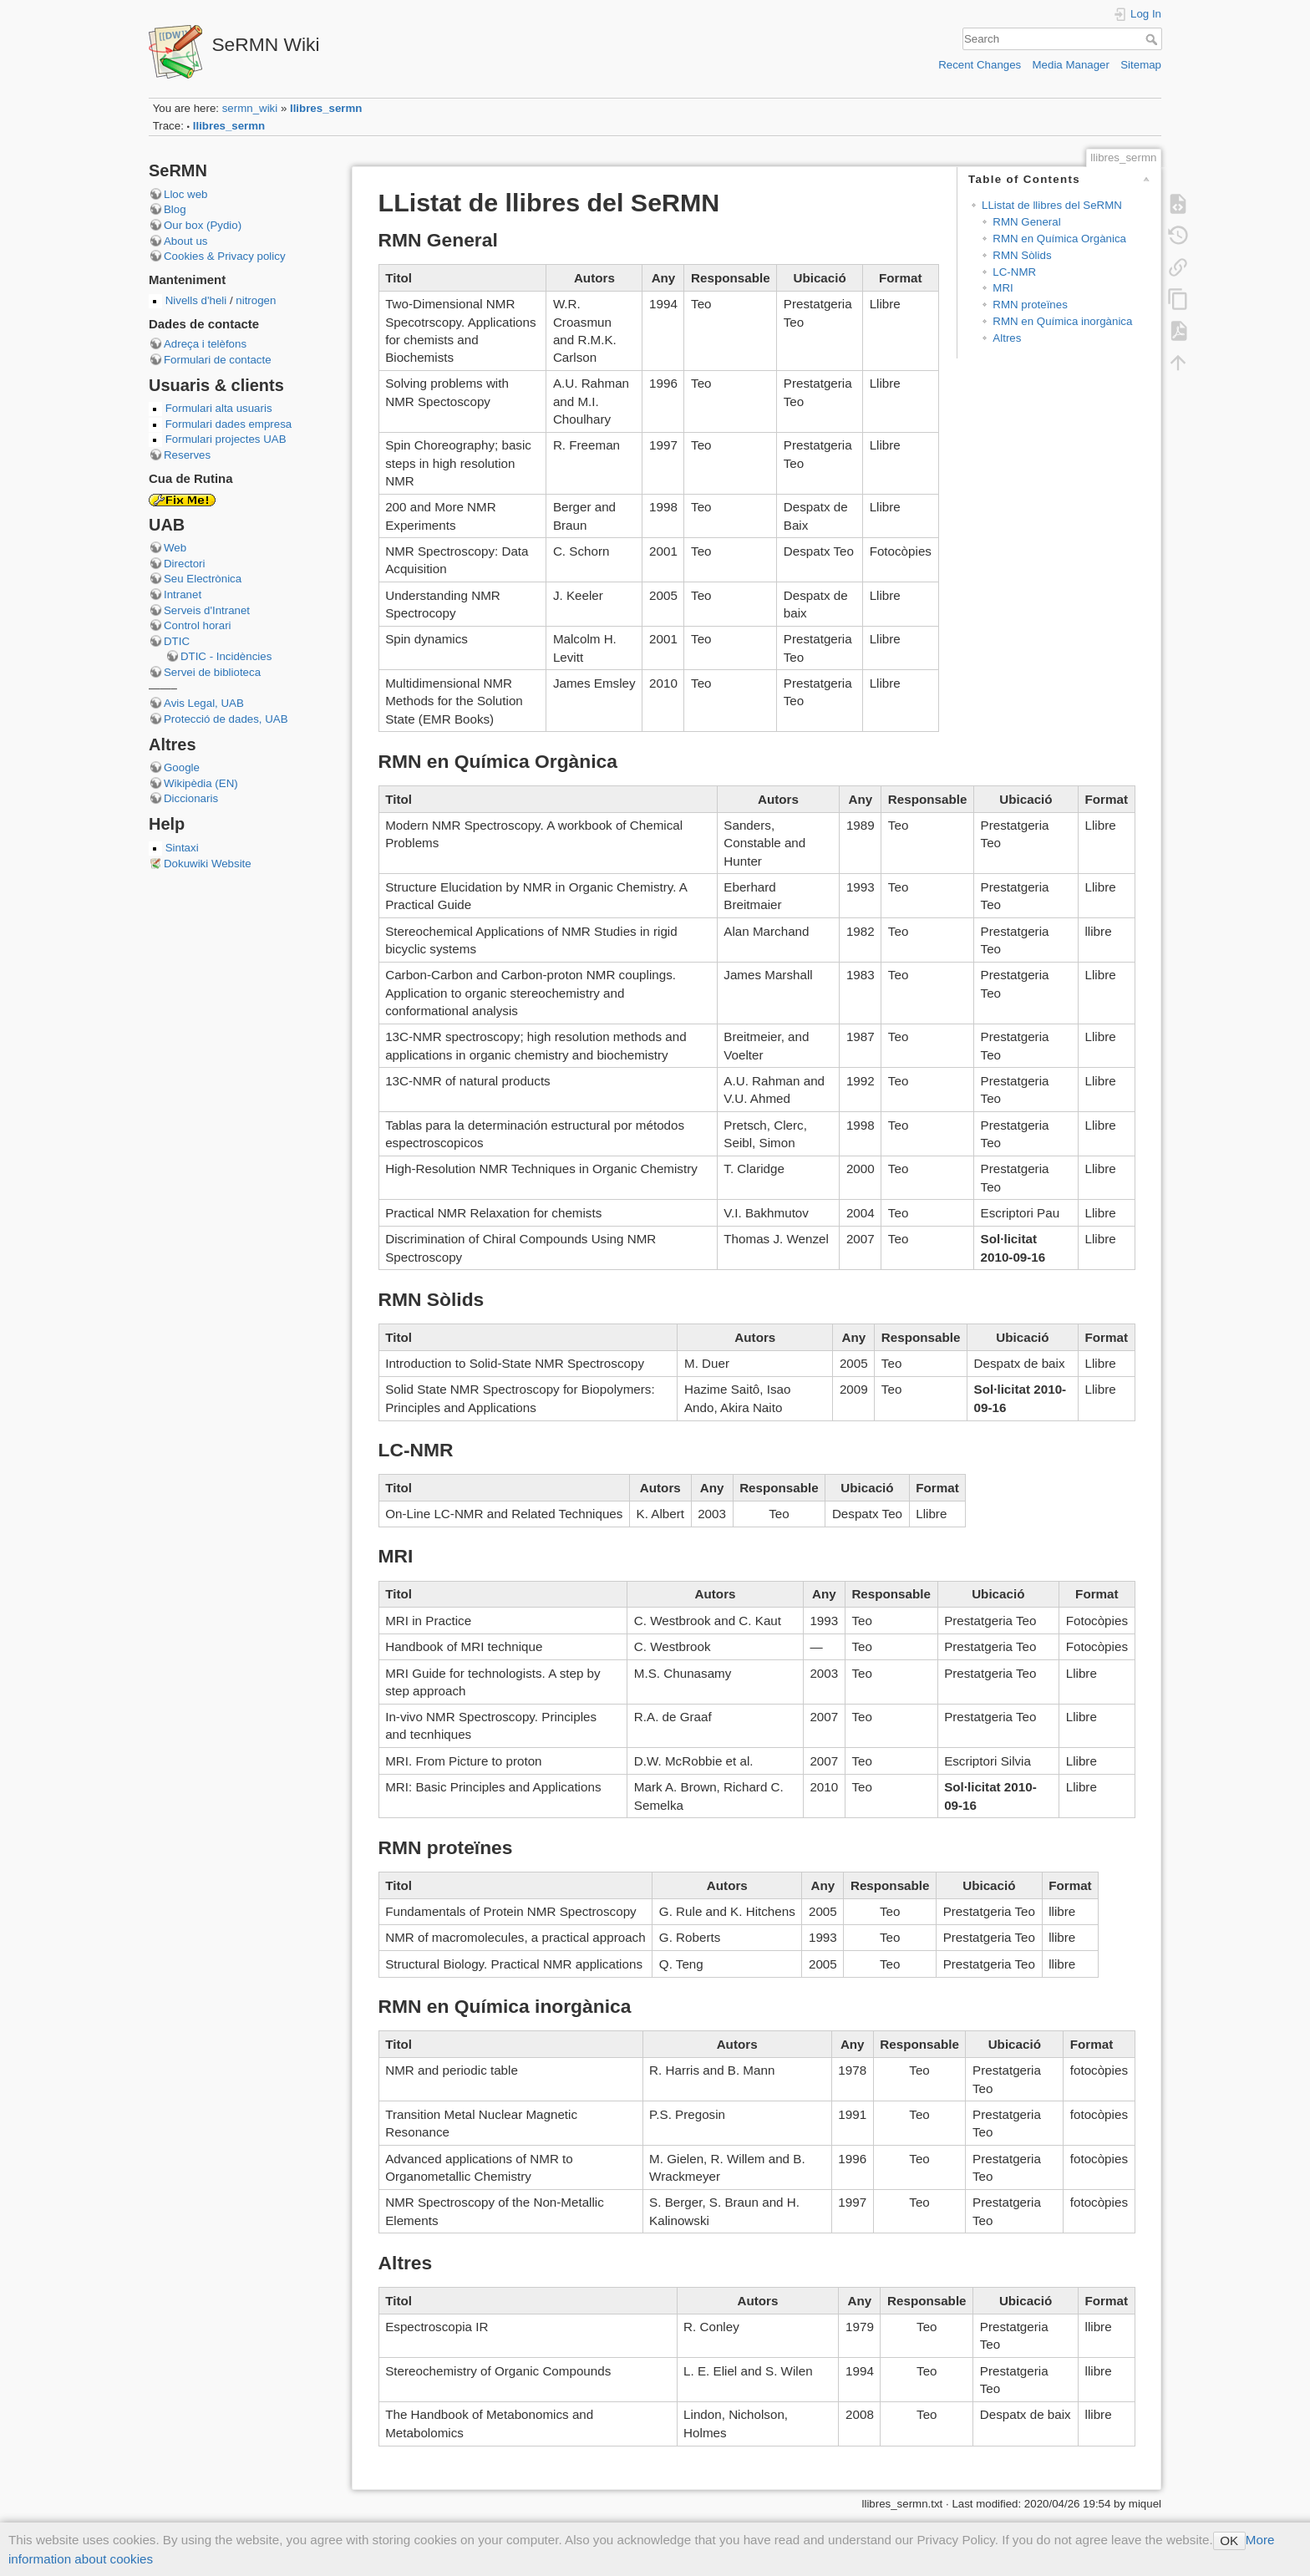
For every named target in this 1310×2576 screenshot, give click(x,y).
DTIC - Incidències (226, 656)
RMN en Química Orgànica (1059, 238)
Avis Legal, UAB (204, 703)
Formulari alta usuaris (218, 408)
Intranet (182, 594)
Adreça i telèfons (205, 344)
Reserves (187, 455)
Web (175, 547)
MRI (1003, 288)
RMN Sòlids (1022, 255)
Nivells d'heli (197, 300)
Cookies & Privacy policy (225, 256)
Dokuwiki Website (207, 863)
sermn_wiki (250, 108)
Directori (185, 563)
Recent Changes (979, 64)
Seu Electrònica (202, 578)
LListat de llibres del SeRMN (1052, 205)
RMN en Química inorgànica (1062, 321)
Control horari (197, 625)
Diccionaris (191, 798)
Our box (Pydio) (202, 225)
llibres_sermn (326, 108)
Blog (175, 209)
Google (182, 767)
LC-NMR (1014, 272)
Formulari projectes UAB (226, 439)
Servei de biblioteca (212, 672)
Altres (1007, 338)
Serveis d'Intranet (207, 610)
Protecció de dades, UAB (226, 719)
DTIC (177, 641)
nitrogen (255, 300)
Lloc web (185, 194)
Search (1153, 39)
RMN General (1026, 222)
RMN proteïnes (1030, 304)
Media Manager (1071, 64)
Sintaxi (182, 847)
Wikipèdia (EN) (201, 783)
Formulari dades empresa (228, 424)
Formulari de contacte (218, 359)
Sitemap (1140, 64)
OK (1229, 2540)
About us (186, 241)
